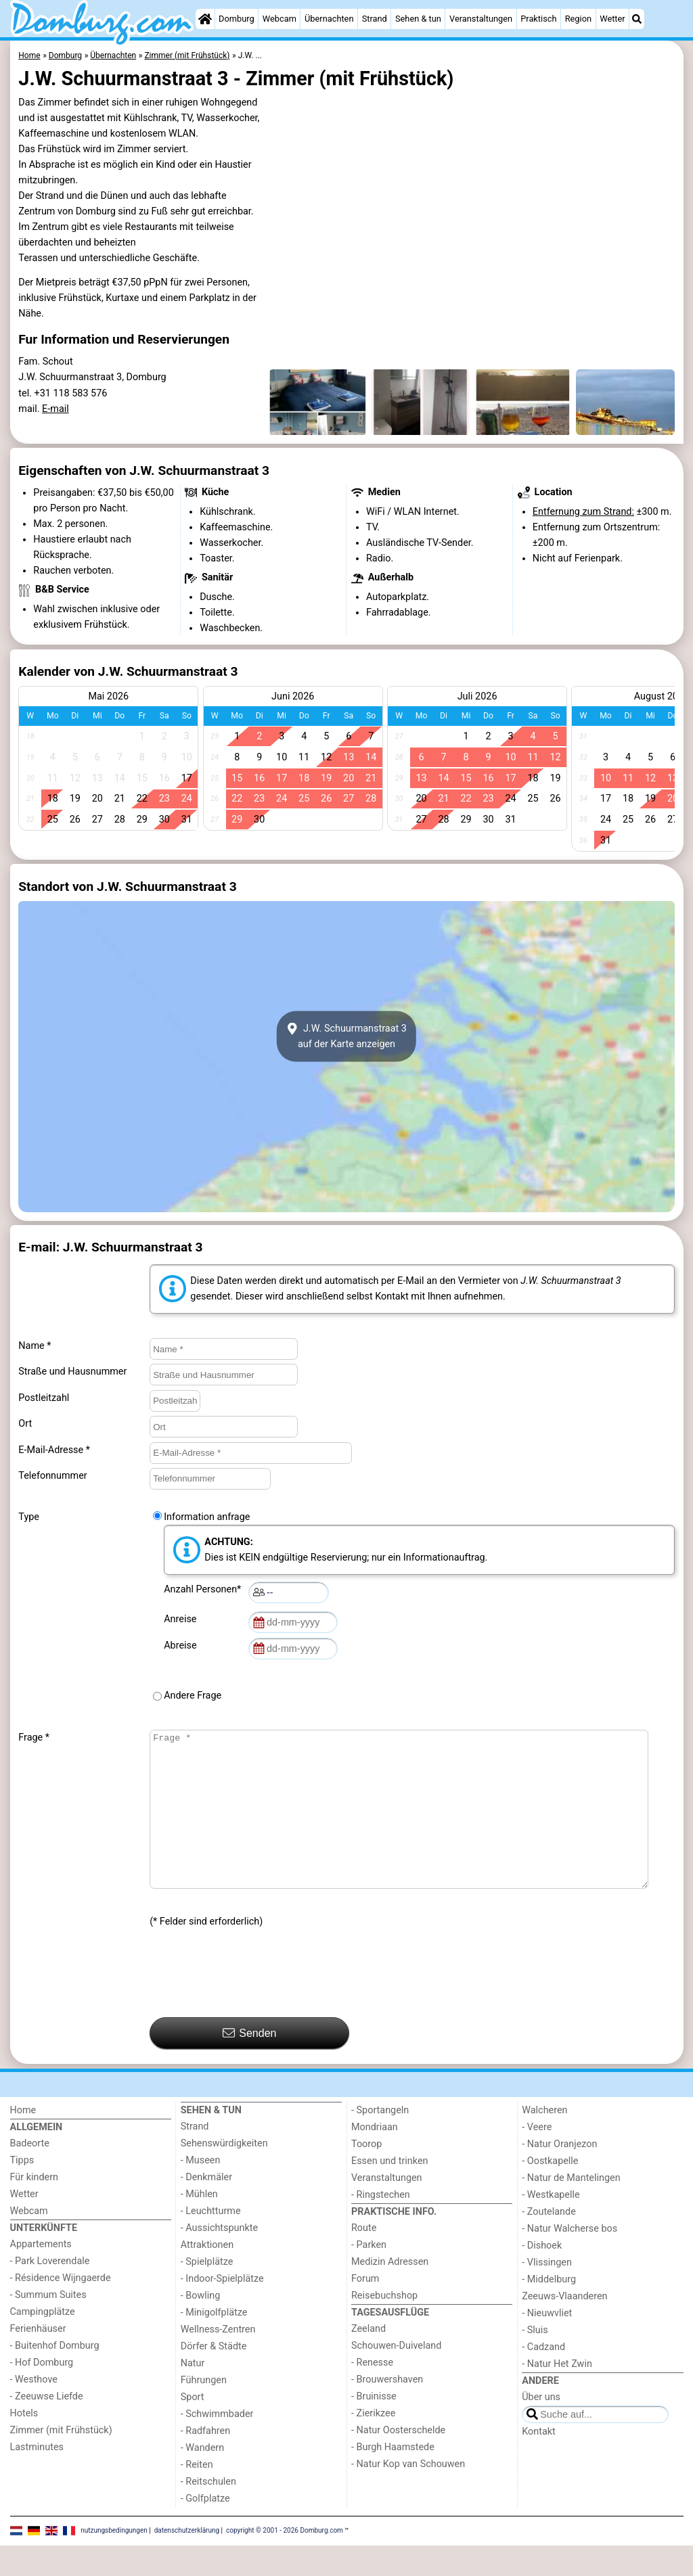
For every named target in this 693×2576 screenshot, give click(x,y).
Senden (250, 2063)
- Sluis (534, 2360)
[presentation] (252, 2003)
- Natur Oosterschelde (398, 2460)
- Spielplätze (207, 2292)
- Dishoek (542, 2276)
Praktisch (538, 19)
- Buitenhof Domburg (54, 2376)
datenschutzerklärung (186, 2560)
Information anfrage (207, 1517)
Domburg (236, 19)
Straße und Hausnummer (72, 1371)
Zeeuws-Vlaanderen (564, 2326)
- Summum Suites (48, 2325)
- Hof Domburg (42, 2393)
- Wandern (202, 2478)
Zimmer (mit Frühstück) (61, 2460)
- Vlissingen (547, 2293)
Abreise (183, 1645)
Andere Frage (192, 1695)
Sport (192, 2427)
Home (23, 2140)
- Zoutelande (549, 2242)
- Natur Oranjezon (559, 2174)
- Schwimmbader (217, 2444)
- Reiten (197, 2495)
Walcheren (544, 2140)
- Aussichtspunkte (219, 2258)
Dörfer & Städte (214, 2377)
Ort (25, 1423)
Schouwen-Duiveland (396, 2376)
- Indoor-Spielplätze (222, 2309)
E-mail (55, 409)
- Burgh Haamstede (392, 2477)
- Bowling (201, 2326)
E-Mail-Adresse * (54, 1450)
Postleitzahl (43, 1398)
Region (578, 19)
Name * (34, 1346)
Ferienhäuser (38, 2359)
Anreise (182, 1619)
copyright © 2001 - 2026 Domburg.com (284, 2560)
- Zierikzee (373, 2444)
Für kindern (34, 2207)
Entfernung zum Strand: (583, 512)
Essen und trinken (389, 2191)
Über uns (541, 2427)
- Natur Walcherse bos (569, 2259)
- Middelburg (549, 2310)
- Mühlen (199, 2224)
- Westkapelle (550, 2225)
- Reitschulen (208, 2512)
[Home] (205, 19)
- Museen (201, 2190)
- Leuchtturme (211, 2241)
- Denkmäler (206, 2207)
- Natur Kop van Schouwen (408, 2494)
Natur (193, 2393)
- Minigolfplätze (214, 2343)
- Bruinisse (374, 2427)
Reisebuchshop (384, 2326)
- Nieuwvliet (547, 2343)
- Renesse (372, 2393)
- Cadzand (543, 2377)
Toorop (366, 2174)
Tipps (22, 2190)
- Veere (537, 2157)
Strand (374, 19)
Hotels (24, 2444)
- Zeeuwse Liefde (46, 2427)
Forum (365, 2309)
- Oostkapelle (550, 2191)
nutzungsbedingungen (114, 2560)
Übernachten (329, 19)
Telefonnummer (52, 1475)
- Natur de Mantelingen (571, 2208)
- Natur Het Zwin (557, 2394)
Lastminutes (37, 2477)
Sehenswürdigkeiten (224, 2174)
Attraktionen (207, 2275)
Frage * (33, 1737)
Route (363, 2258)
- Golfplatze (205, 2529)
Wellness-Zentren (218, 2360)
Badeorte (29, 2174)
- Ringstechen (380, 2225)
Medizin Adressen (389, 2292)
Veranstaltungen (480, 19)
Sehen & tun (418, 19)
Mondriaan (374, 2157)
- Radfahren (205, 2461)
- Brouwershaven (387, 2410)
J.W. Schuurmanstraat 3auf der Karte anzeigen (346, 1036)
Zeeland (368, 2359)
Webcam (279, 19)
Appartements (41, 2274)
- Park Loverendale (50, 2291)
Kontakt (539, 2462)
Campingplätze (42, 2342)
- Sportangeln (380, 2140)
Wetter (612, 19)
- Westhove (34, 2410)
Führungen (204, 2410)
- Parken (368, 2275)
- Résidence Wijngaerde (60, 2308)
